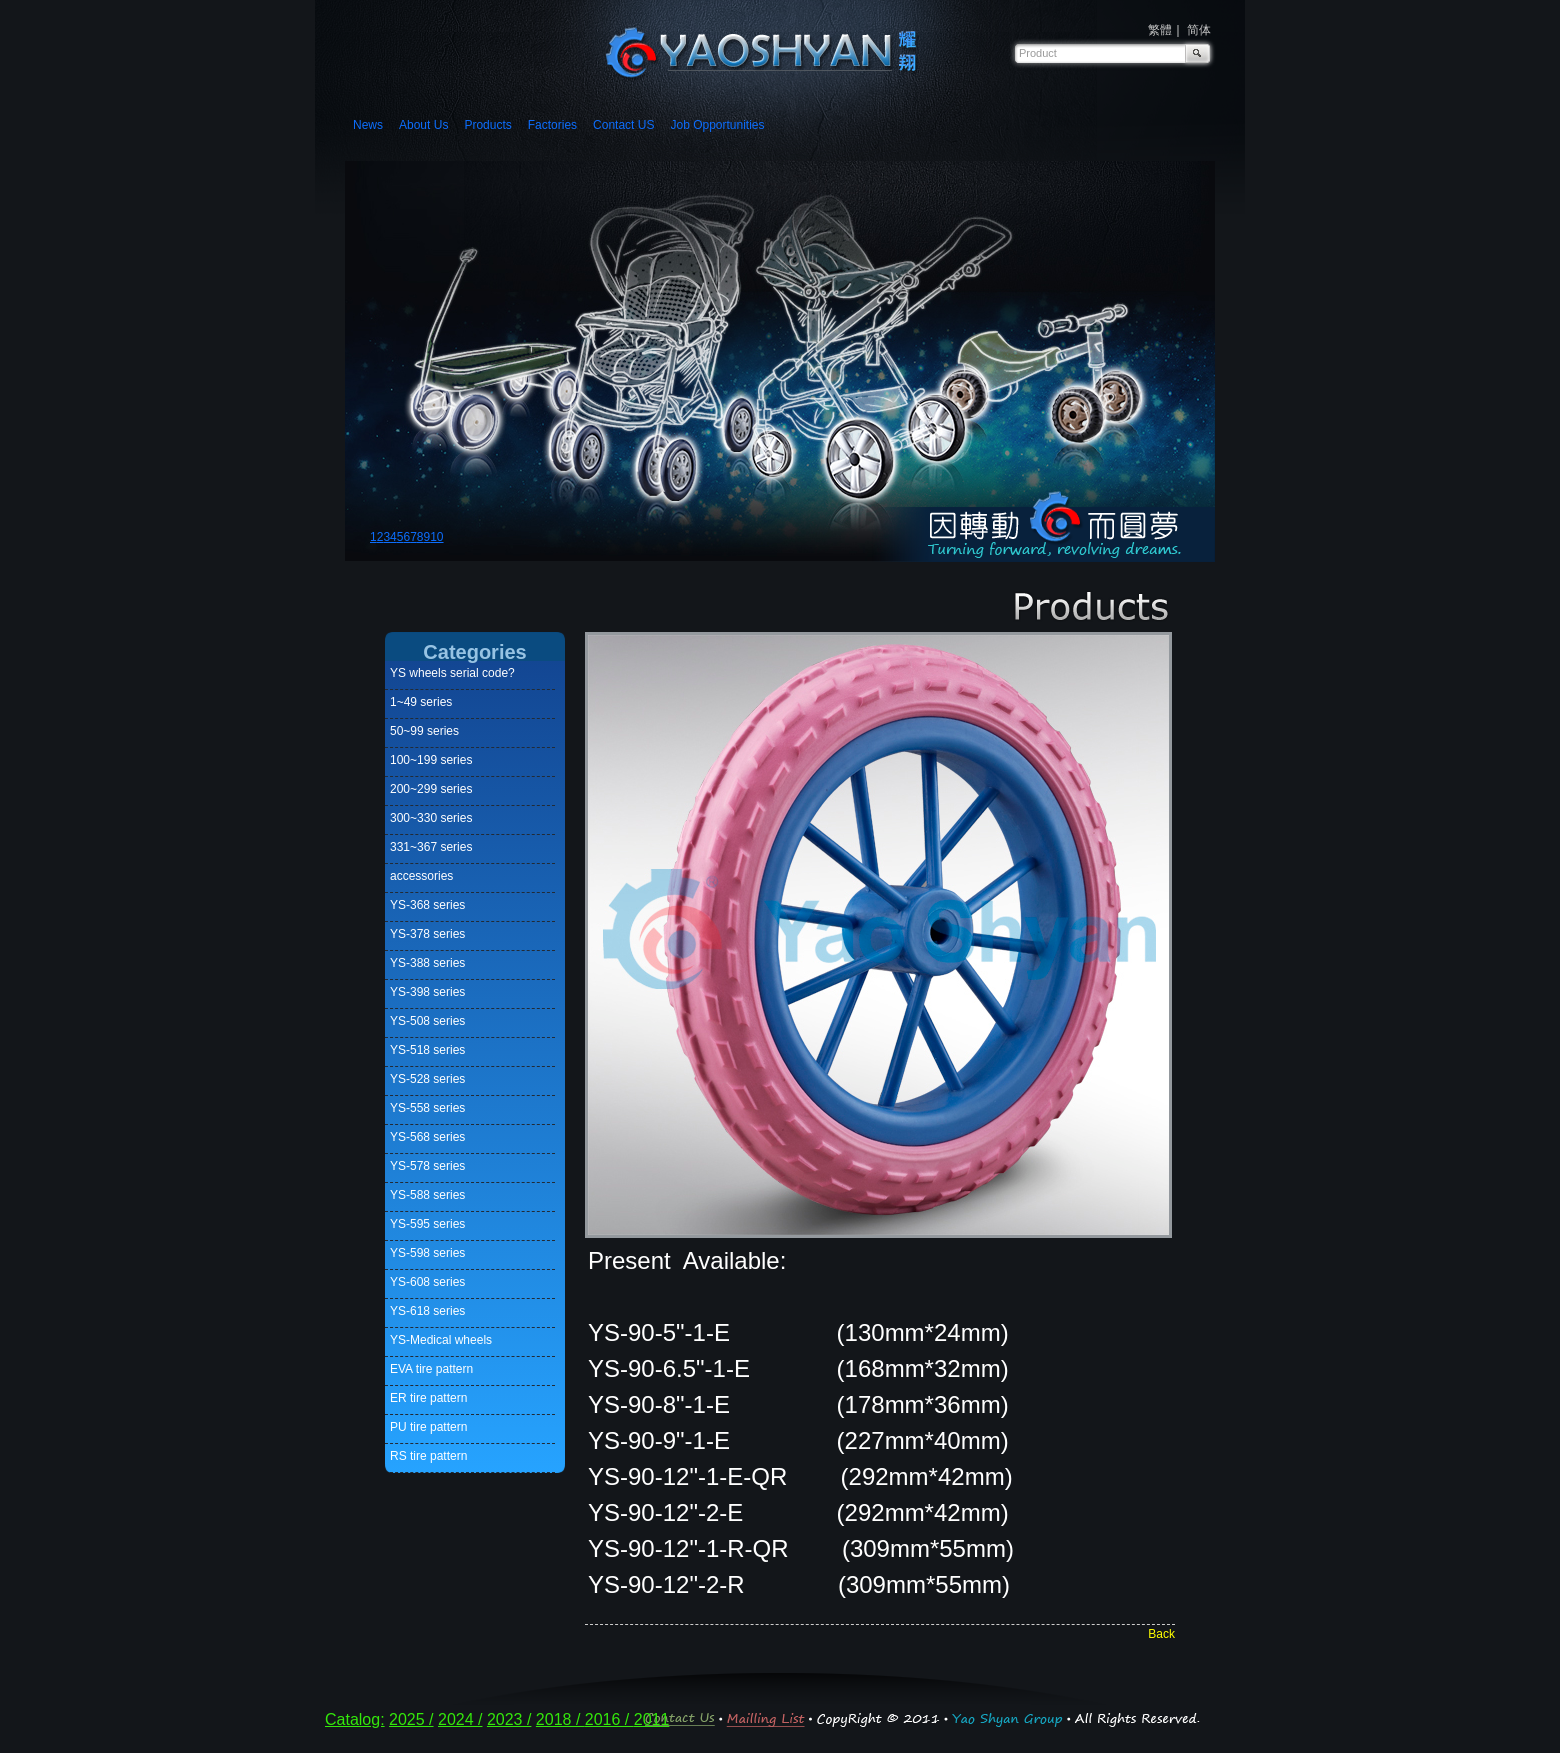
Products (487, 125)
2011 (652, 1719)
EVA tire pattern (431, 1369)
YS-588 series (427, 1195)
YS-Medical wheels (441, 1340)
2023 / (509, 1719)
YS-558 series (427, 1108)
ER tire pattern (428, 1398)
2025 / (411, 1719)
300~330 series (431, 818)
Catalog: (355, 1719)
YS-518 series (427, 1050)
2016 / (609, 1719)
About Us (423, 125)
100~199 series (431, 760)
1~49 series (421, 702)
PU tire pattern (428, 1427)
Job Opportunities (717, 125)
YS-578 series (427, 1166)
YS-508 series (427, 1021)
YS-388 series (427, 963)
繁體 (1160, 30)
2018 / (560, 1719)
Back (1161, 1634)
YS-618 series (427, 1311)
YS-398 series (427, 992)
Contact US (623, 125)
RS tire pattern (428, 1456)
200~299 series (431, 789)
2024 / (460, 1719)
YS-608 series (427, 1282)
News (368, 125)
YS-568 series (427, 1137)
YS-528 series (427, 1079)
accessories (421, 876)
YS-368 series (427, 905)
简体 (1199, 30)
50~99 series (424, 731)
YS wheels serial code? (452, 673)
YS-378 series (427, 934)
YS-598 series (427, 1253)
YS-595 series (427, 1224)
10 (436, 537)
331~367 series (431, 847)
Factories (552, 125)
